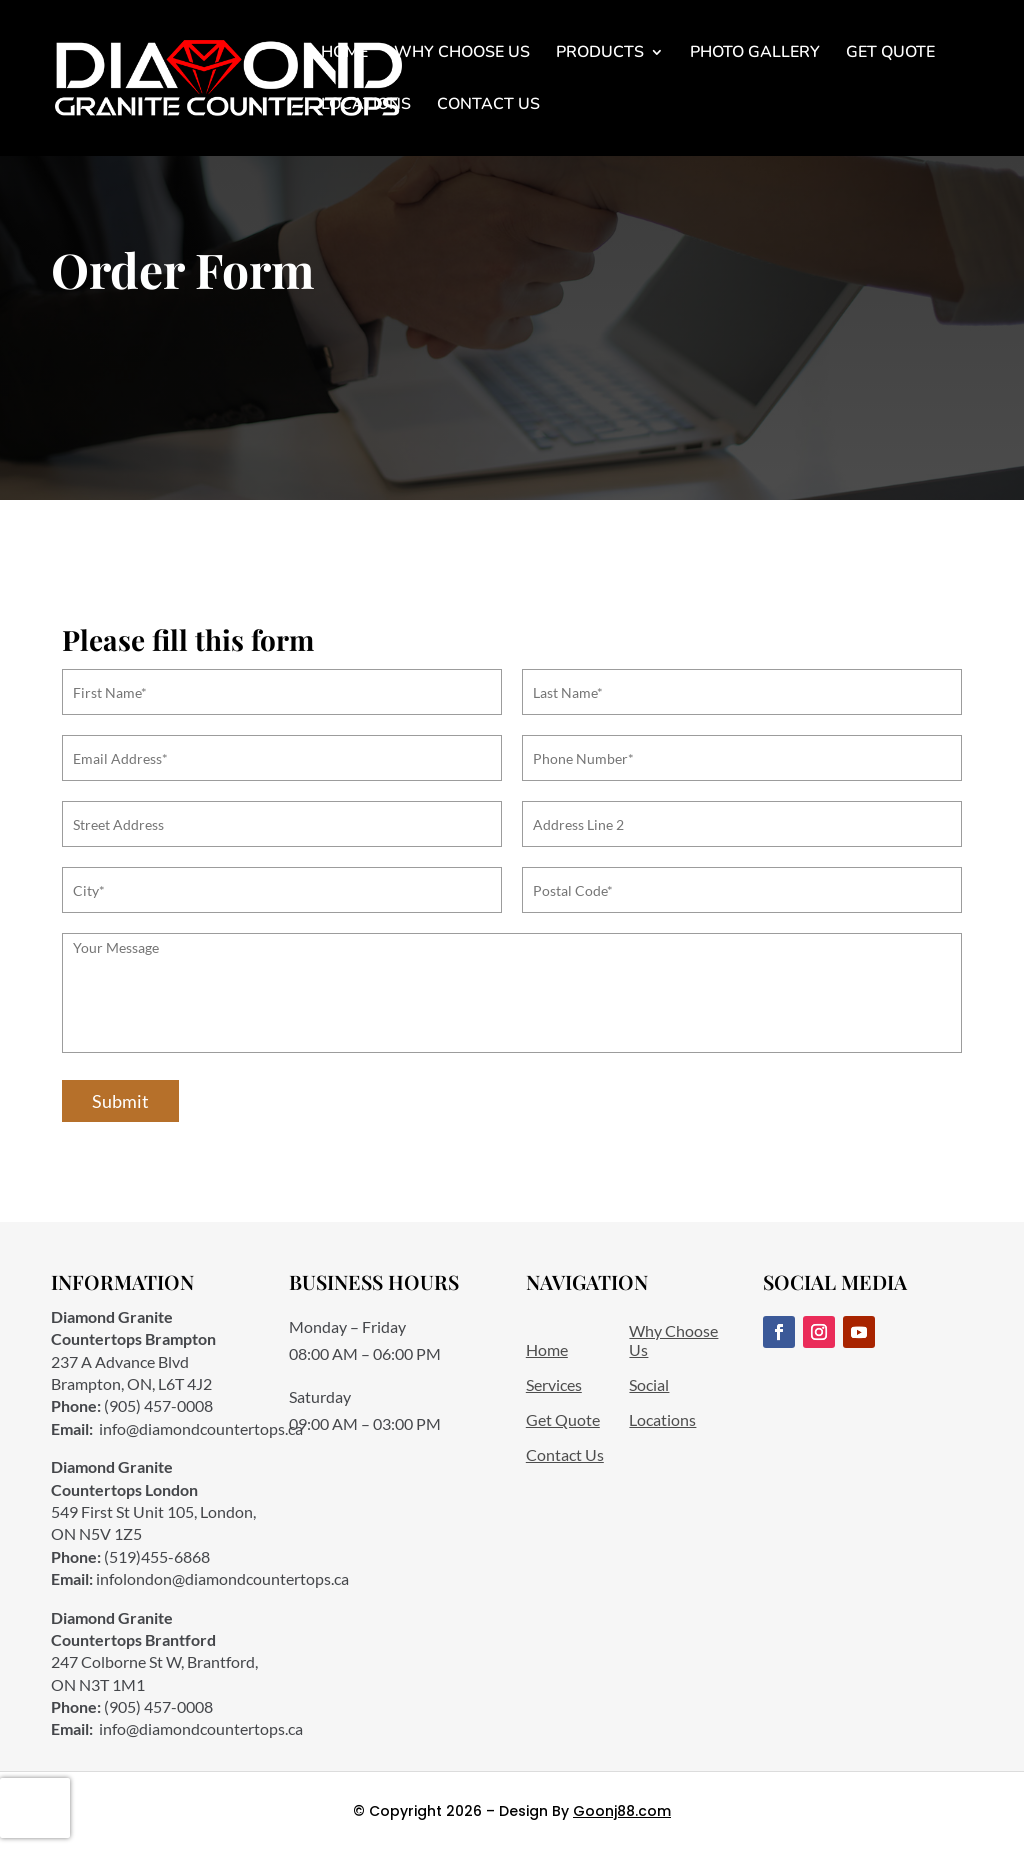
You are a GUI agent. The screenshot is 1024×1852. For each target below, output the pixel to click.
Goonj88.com (622, 1811)
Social (649, 1384)
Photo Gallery (755, 54)
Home (344, 54)
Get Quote (890, 54)
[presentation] (35, 1808)
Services (554, 1384)
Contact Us (488, 106)
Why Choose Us (462, 54)
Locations (366, 106)
